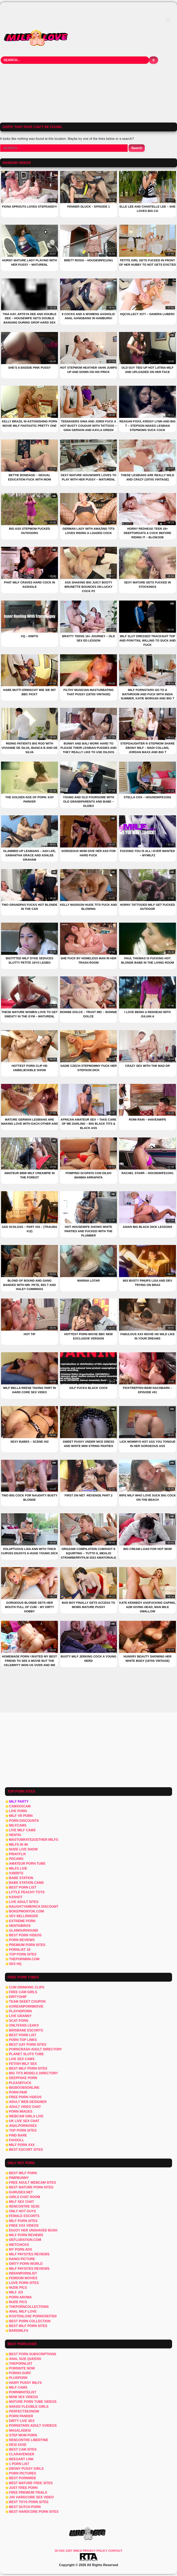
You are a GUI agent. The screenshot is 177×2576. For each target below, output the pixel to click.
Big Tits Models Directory (33, 2073)
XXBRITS (16, 1873)
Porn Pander (21, 2416)
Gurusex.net (21, 2192)
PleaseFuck (20, 2083)
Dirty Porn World (26, 2263)
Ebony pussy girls (26, 2468)
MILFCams (17, 1825)
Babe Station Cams (26, 1882)
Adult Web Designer (28, 2102)
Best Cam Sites (23, 2449)
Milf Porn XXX (22, 2145)
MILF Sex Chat (21, 2201)
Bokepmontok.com (26, 1911)
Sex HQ (15, 1964)
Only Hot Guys (22, 2211)
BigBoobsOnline (24, 2087)
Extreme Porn (22, 1921)
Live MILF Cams (22, 1830)
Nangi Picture (22, 2259)
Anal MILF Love (23, 2311)
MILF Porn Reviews (26, 2235)
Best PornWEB (22, 2478)
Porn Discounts (24, 1820)
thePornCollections (29, 2306)
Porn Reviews (22, 1940)
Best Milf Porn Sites (28, 2068)
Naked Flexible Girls (29, 2406)
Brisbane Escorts (26, 2030)
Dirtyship (18, 1997)
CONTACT (115, 2550)
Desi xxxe (17, 2444)
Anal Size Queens (25, 2359)
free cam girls (23, 1992)
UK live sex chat (24, 2121)
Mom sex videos (23, 2397)
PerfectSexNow (24, 2411)
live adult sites (23, 1902)
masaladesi (20, 2430)
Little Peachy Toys (27, 1892)
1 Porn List (19, 2464)
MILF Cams (18, 2387)
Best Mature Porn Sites (31, 2187)
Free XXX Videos (24, 2225)
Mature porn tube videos (33, 2401)
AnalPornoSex (23, 2125)
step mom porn (23, 2435)
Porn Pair (18, 2092)
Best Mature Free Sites (31, 2483)
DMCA (78, 2550)
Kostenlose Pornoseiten (33, 2316)
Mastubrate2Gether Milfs (33, 1839)
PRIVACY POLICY (95, 2550)
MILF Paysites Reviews (29, 2254)
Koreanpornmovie (26, 2006)
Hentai (15, 1835)
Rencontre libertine (28, 2440)
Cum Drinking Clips (26, 1987)
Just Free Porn (23, 2488)
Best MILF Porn (23, 2173)
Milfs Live (18, 1868)
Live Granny (20, 2016)
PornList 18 (19, 1949)
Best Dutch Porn (25, 2507)
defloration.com (25, 2240)
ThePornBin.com (24, 1959)
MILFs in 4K (18, 1844)
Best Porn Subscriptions (32, 2354)
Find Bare (18, 2135)
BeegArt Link (21, 2459)
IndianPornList (23, 2273)
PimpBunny (19, 2178)
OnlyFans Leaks (24, 2025)
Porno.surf (20, 2373)
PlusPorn (18, 2378)
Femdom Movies (23, 2278)
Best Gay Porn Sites (27, 2044)
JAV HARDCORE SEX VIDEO (31, 2497)
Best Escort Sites (26, 2149)
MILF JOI (16, 2292)
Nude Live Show (23, 1849)
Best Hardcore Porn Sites (34, 2511)
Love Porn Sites (24, 2283)
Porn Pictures (22, 2473)
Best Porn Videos (25, 1935)
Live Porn (18, 1811)
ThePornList (20, 2363)
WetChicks (19, 2244)
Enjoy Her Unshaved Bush (33, 2230)
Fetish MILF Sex (23, 2063)
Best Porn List (22, 1887)
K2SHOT (15, 1897)
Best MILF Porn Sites (28, 2326)
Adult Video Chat (25, 2106)
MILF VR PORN (21, 1815)
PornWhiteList (22, 2392)
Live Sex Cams (22, 2059)
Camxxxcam (20, 1806)
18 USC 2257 (63, 2550)
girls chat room (24, 2197)
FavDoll (16, 2140)
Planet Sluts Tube (26, 2054)
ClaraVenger (21, 2454)
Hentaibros (20, 1925)
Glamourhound (23, 1930)
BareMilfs (18, 2330)
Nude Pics (18, 2287)
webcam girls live (26, 2116)
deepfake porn (23, 2078)
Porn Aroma (20, 2297)
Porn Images (20, 2111)
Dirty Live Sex (22, 2421)
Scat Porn (18, 2020)
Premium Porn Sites (27, 1945)
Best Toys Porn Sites (29, 2502)
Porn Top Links (23, 2040)
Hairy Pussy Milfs (25, 2382)
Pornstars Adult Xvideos (33, 2425)
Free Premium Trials (28, 2492)
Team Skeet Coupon (27, 2001)
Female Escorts (24, 2216)
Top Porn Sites (23, 1954)
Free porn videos (25, 2097)
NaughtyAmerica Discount (33, 1906)
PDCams (16, 1859)
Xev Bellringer (23, 1916)
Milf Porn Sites (23, 2221)
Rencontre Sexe (24, 2206)
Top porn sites (23, 2130)
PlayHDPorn (20, 2011)
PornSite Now (22, 2368)
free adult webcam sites (32, 2182)
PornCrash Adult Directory (35, 2049)
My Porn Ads (20, 2249)
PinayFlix (17, 1854)
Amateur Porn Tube (27, 1863)
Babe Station (21, 1878)
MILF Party (19, 1801)
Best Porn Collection (30, 2321)
